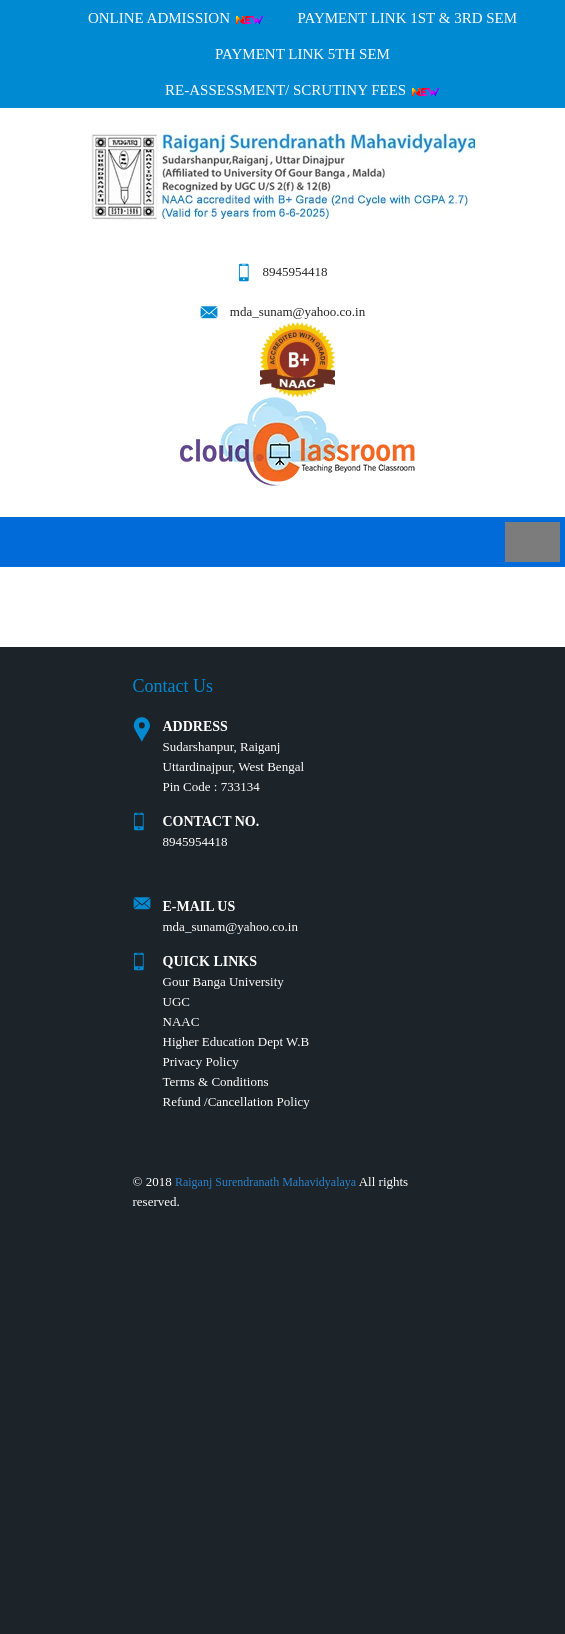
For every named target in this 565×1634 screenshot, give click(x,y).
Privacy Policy (201, 1061)
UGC (176, 1001)
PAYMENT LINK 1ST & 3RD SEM (407, 18)
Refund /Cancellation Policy (236, 1101)
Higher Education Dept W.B (236, 1041)
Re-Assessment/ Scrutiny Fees (302, 90)
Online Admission (176, 18)
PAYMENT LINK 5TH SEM (302, 54)
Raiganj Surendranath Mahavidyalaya (265, 1182)
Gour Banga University (223, 981)
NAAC (181, 1021)
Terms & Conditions (216, 1081)
